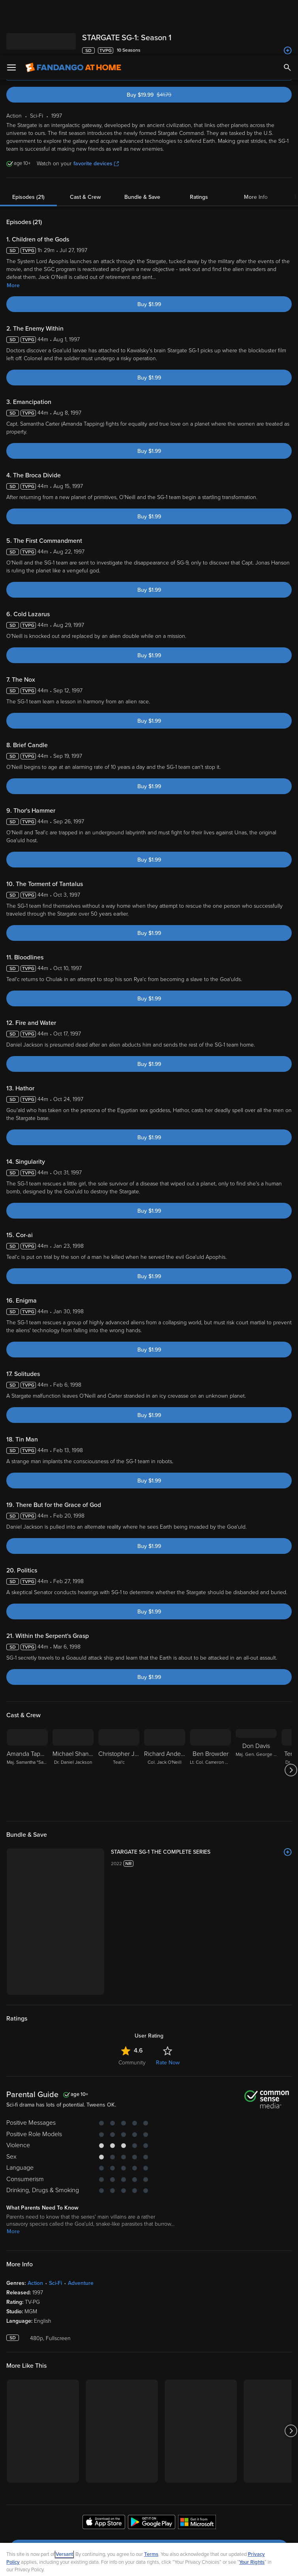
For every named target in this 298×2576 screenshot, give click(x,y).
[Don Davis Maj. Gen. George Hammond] (256, 1714)
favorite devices (96, 108)
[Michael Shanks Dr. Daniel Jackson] (73, 1714)
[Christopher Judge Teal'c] (119, 1714)
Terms (151, 2499)
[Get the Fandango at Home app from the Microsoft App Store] (197, 2467)
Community (132, 2007)
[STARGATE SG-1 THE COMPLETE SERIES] (201, 1796)
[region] (149, 2531)
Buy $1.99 (149, 248)
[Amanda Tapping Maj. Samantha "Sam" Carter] (27, 1714)
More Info (256, 141)
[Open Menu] (11, 12)
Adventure (81, 2227)
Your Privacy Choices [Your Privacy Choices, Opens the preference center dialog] (118, 2563)
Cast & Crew (85, 141)
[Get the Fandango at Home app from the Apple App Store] (104, 2467)
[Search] (287, 12)
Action (35, 2227)
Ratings (199, 141)
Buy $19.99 (162, 39)
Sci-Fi (55, 2227)
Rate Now (168, 2007)
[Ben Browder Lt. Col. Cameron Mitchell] (210, 1714)
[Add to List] (288, 1796)
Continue (177, 2563)
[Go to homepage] (73, 12)
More (13, 229)
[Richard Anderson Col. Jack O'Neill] (165, 1714)
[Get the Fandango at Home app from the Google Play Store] (151, 2467)
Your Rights (251, 2506)
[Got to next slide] (290, 1714)
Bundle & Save (142, 141)
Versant (64, 2499)
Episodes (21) (28, 141)
